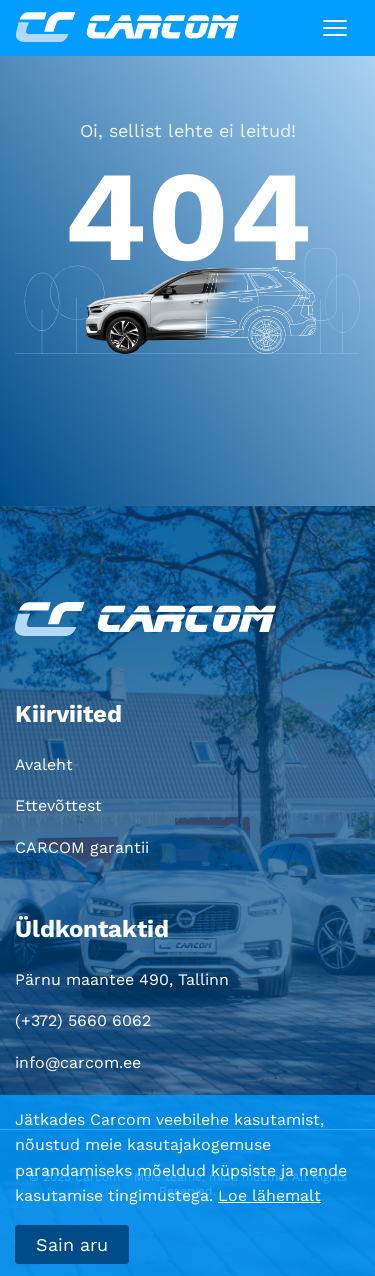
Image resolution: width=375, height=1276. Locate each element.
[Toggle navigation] (335, 28)
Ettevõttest (58, 805)
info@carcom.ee (78, 1062)
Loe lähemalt (269, 1195)
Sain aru (72, 1244)
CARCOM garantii (82, 847)
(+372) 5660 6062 (83, 1020)
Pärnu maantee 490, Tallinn (122, 979)
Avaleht (44, 764)
